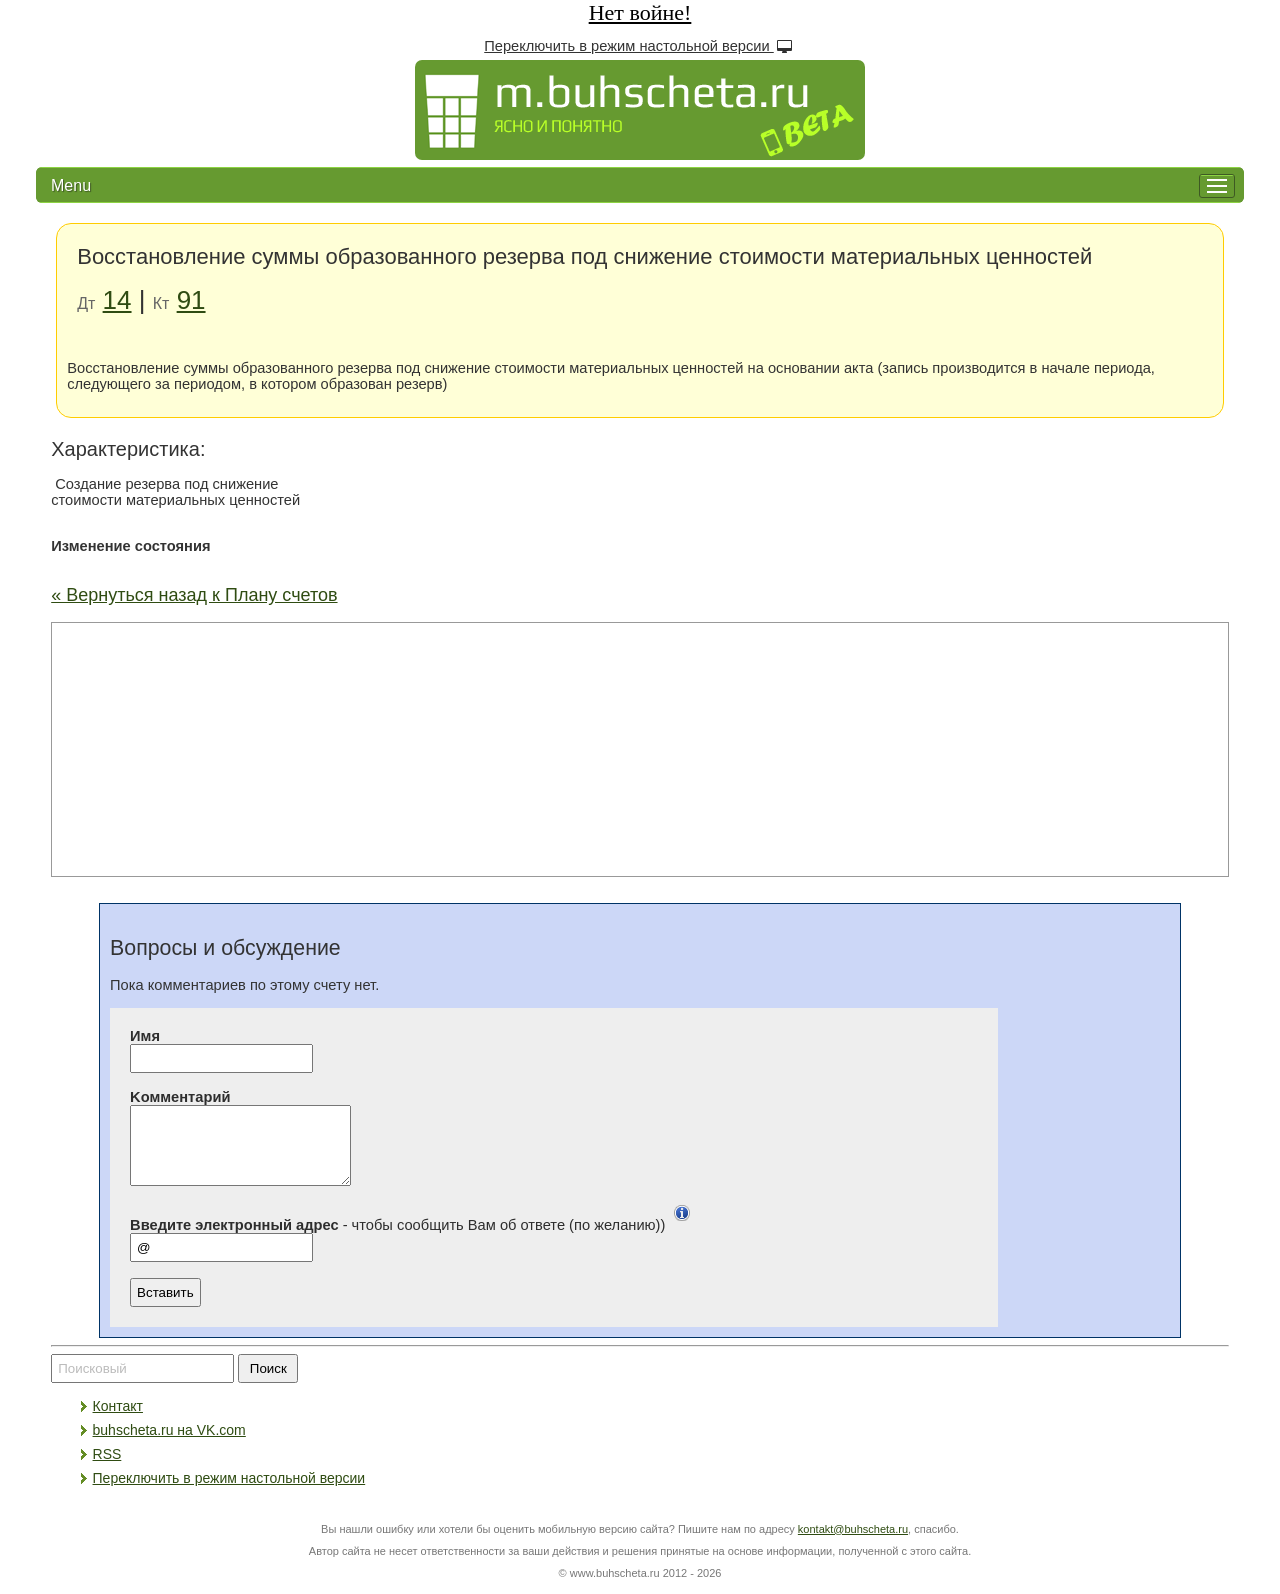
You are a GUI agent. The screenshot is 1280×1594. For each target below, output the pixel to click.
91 (191, 300)
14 (117, 300)
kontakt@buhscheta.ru (853, 1544)
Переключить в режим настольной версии (640, 45)
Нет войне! (640, 12)
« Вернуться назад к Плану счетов (194, 595)
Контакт (118, 1421)
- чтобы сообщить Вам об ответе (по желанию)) (414, 1240)
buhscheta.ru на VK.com (169, 1445)
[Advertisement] (640, 748)
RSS (107, 1469)
